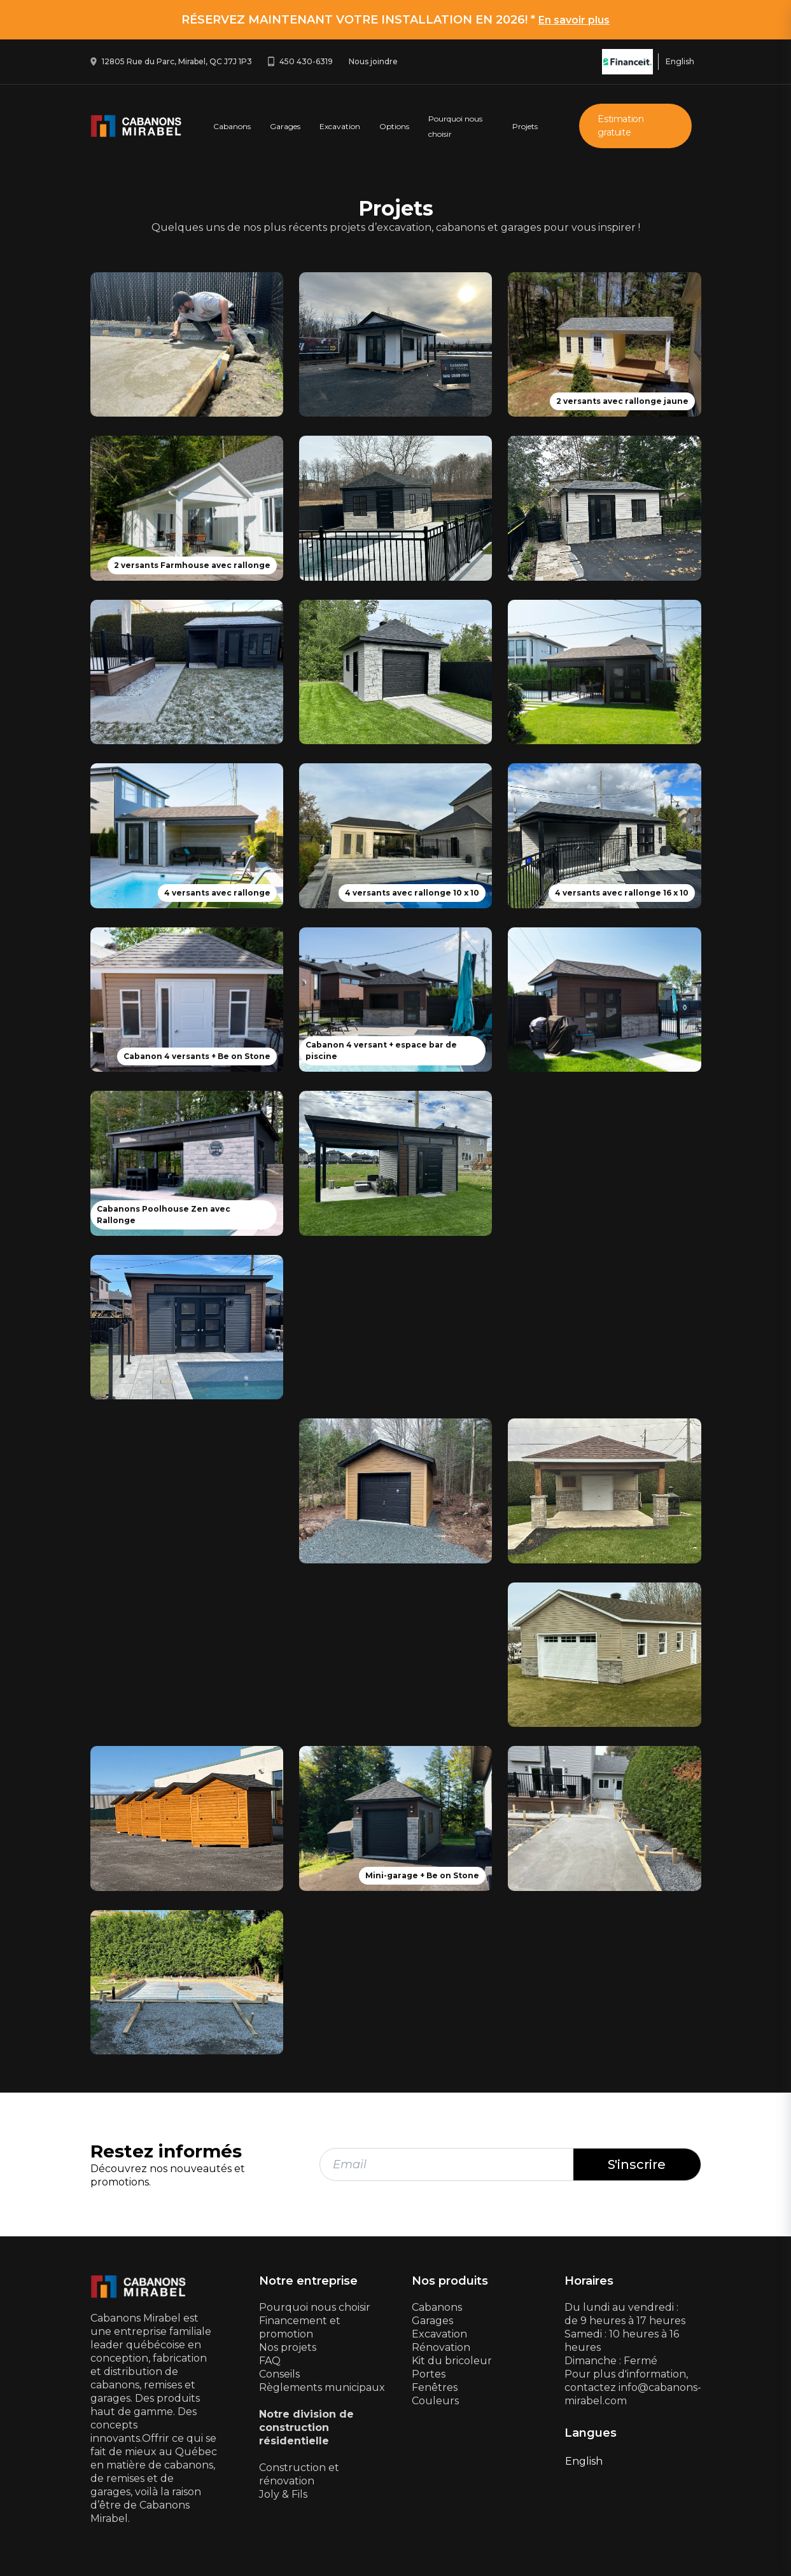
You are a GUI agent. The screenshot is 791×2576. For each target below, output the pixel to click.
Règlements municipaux (322, 2387)
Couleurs (435, 2401)
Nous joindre (373, 61)
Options (394, 126)
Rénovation (441, 2347)
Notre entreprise (308, 2281)
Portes (428, 2374)
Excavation (339, 126)
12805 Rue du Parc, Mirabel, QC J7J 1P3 (177, 61)
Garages (285, 126)
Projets (525, 126)
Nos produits (450, 2281)
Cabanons (232, 126)
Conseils (279, 2374)
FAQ (270, 2361)
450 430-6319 (306, 61)
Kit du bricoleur (452, 2361)
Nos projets (287, 2347)
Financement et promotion (299, 2327)
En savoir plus (574, 20)
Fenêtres (435, 2387)
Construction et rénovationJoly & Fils (299, 2481)
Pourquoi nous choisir (314, 2307)
